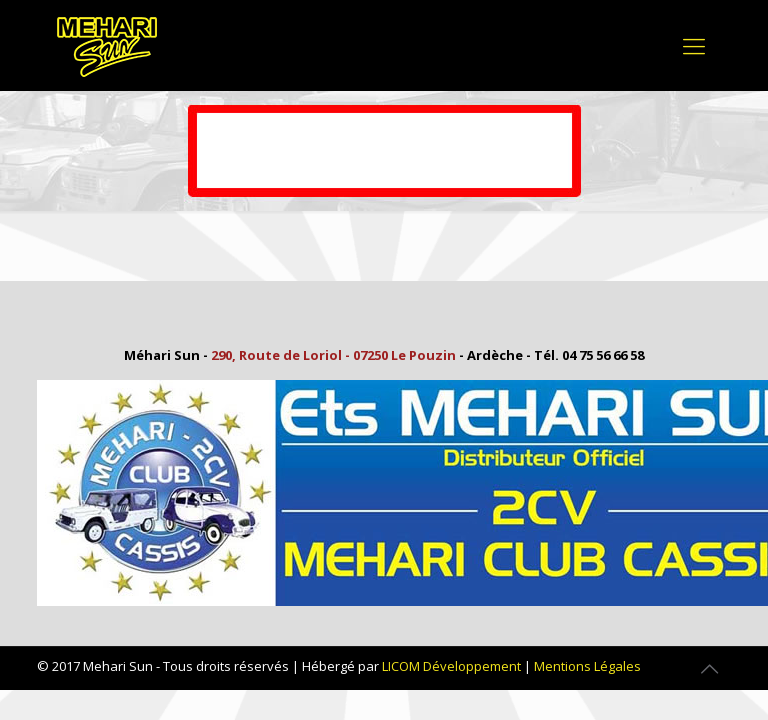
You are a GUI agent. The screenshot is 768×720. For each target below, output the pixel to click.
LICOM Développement (451, 666)
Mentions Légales (587, 666)
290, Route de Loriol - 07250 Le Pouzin (333, 355)
